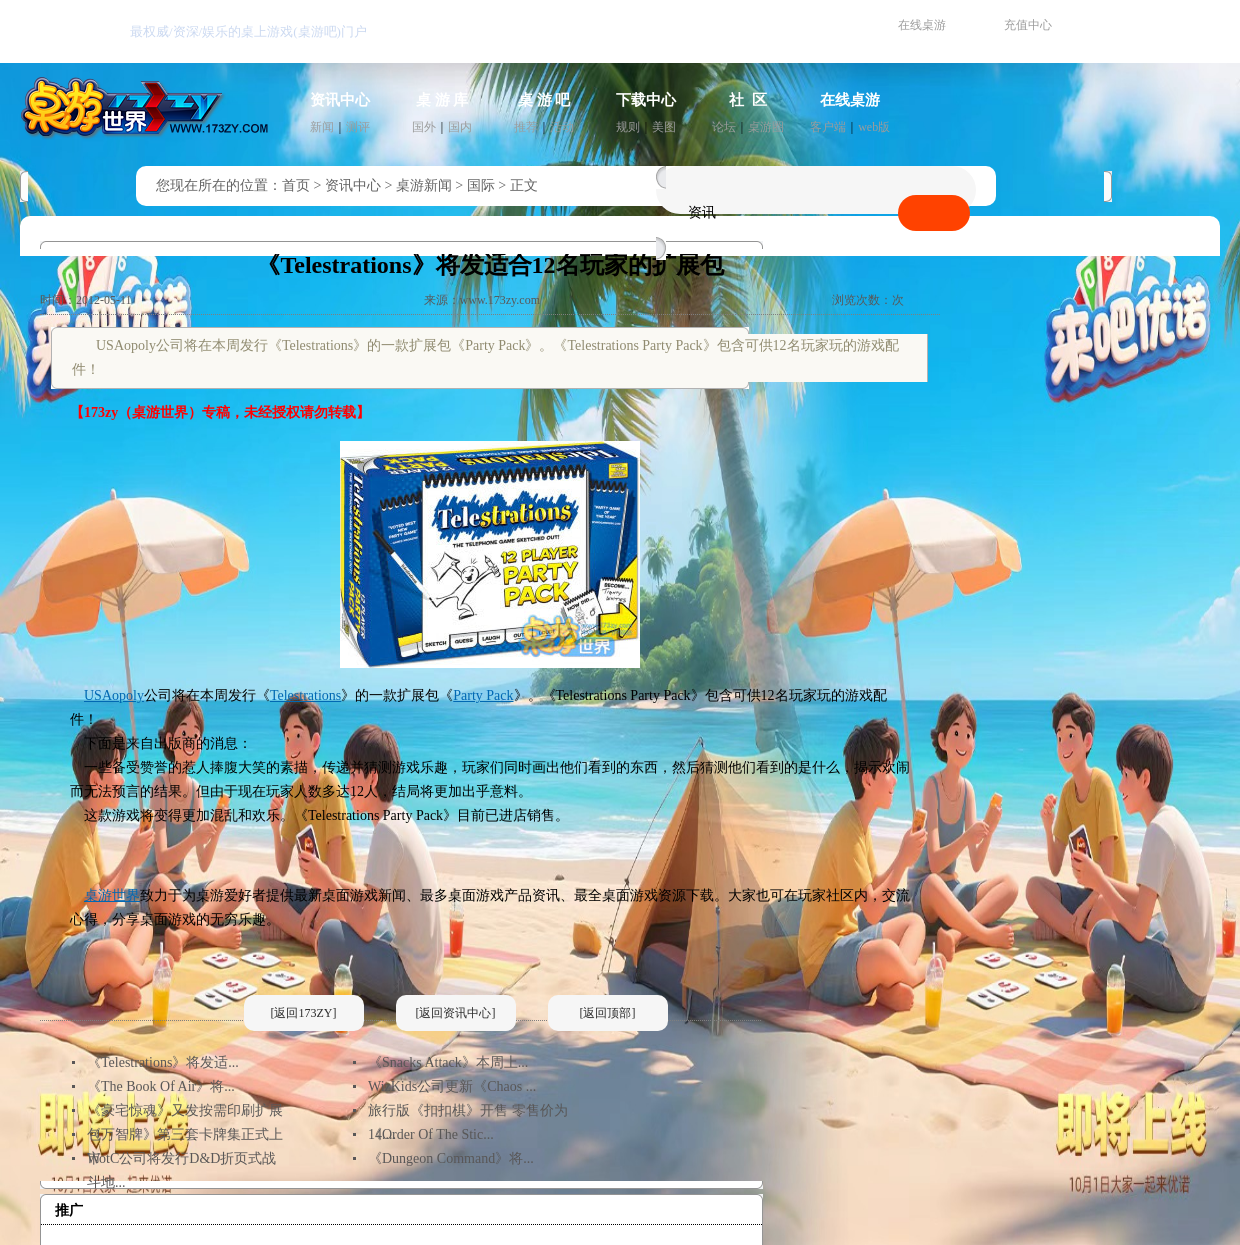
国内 (460, 127)
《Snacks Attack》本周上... (448, 1062)
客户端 (828, 127)
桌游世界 (112, 895)
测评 (358, 127)
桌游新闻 (424, 185)
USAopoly (114, 695)
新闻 (322, 127)
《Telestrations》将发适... (163, 1062)
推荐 (526, 127)
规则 (628, 127)
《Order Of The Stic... (431, 1134)
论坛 (724, 127)
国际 (481, 185)
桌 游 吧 (544, 100)
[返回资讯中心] (456, 1013)
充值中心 (1028, 25)
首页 (296, 185)
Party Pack (483, 695)
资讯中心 (340, 100)
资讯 (702, 212)
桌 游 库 (442, 100)
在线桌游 (922, 25)
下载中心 (646, 100)
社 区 (748, 100)
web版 (874, 127)
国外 (424, 127)
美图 (664, 127)
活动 (562, 127)
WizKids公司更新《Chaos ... (452, 1086)
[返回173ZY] (304, 1013)
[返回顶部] (608, 1013)
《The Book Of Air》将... (161, 1086)
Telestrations (305, 695)
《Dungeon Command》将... (451, 1158)
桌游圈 (766, 127)
